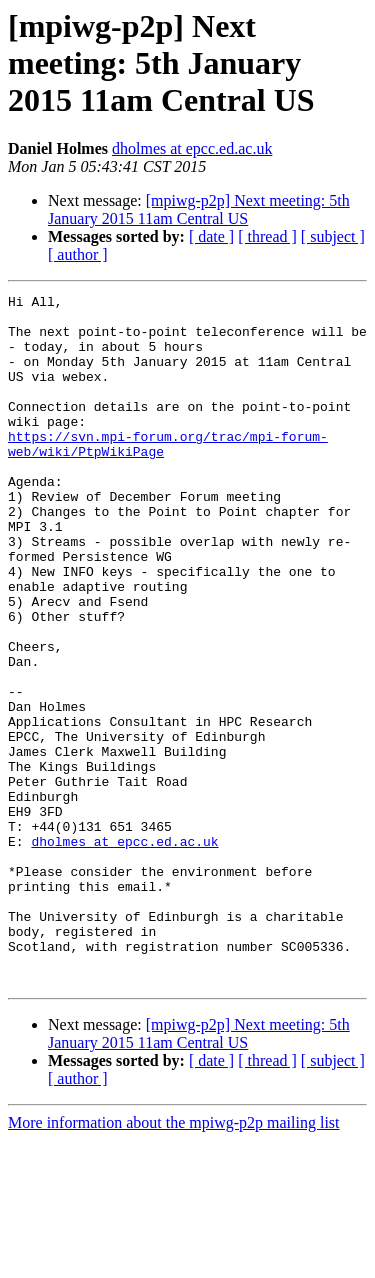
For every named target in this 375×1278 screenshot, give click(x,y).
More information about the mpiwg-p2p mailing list (174, 1260)
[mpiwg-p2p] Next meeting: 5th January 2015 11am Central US (199, 209)
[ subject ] (333, 236)
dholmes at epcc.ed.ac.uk (192, 148)
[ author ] (78, 254)
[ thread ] (267, 236)
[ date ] (211, 236)
